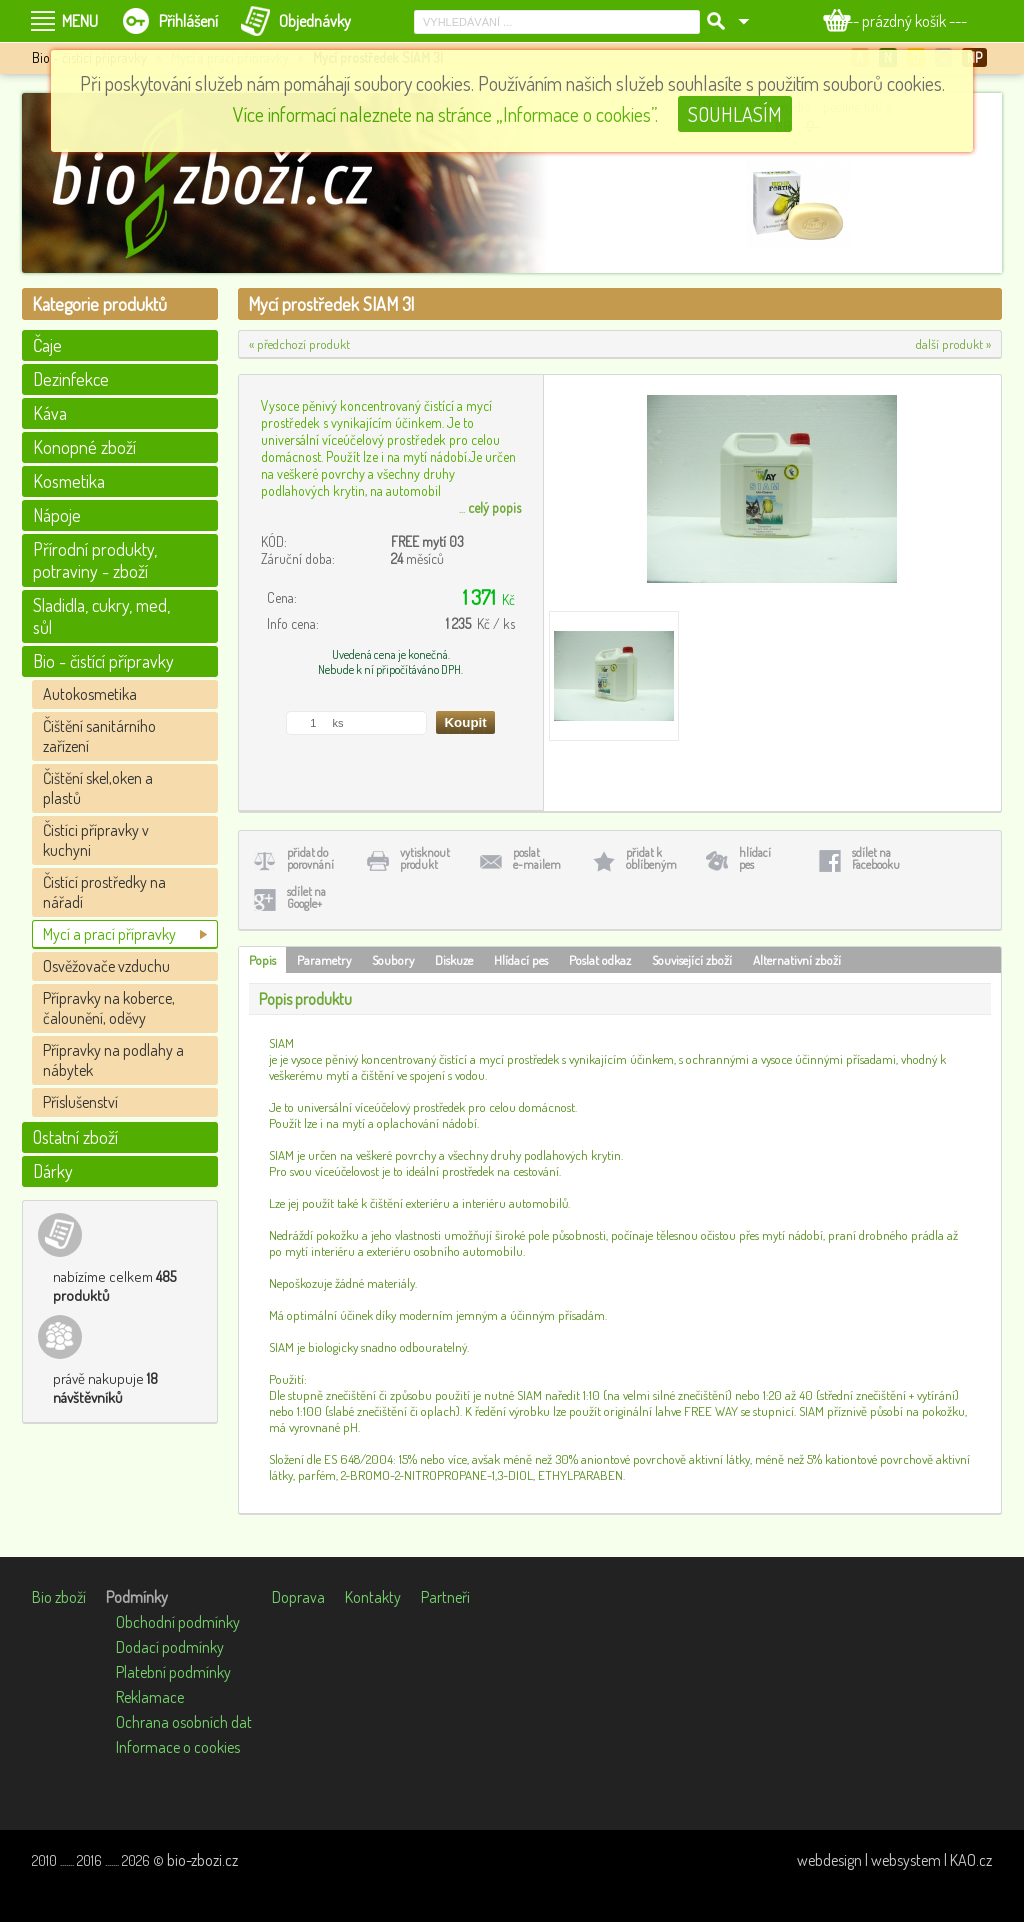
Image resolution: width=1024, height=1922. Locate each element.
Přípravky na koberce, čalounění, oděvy (109, 1008)
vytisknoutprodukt (425, 858)
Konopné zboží (84, 447)
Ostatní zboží (75, 1137)
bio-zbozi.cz (202, 1860)
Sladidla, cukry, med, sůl (101, 616)
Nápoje (57, 515)
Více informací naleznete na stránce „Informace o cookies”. (445, 114)
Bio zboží (59, 1597)
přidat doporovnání (310, 858)
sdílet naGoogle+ (306, 897)
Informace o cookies (178, 1747)
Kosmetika (69, 481)
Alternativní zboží (797, 960)
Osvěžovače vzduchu (106, 966)
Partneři (445, 1597)
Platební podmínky (173, 1672)
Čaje (47, 345)
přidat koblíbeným (651, 858)
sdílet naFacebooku (876, 858)
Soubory (393, 960)
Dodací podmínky (170, 1647)
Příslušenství (80, 1102)
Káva (50, 413)
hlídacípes (755, 858)
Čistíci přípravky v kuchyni (96, 840)
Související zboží (692, 960)
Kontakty (373, 1597)
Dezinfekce (71, 379)
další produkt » (953, 344)
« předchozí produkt (299, 344)
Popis (262, 960)
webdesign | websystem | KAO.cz (894, 1860)
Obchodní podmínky (178, 1622)
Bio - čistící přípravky (103, 661)
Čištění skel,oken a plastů (98, 788)
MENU (80, 21)
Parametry (324, 960)
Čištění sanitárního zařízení (99, 736)
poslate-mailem (537, 858)
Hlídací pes (521, 960)
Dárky (53, 1171)
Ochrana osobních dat (184, 1722)
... (490, 507)
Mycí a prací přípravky (109, 934)
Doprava (298, 1597)
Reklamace (150, 1697)
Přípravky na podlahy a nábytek (113, 1060)
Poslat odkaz (600, 960)
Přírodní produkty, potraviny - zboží (95, 560)
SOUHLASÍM (735, 114)
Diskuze (454, 960)
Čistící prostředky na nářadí (104, 892)
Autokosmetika (90, 694)
